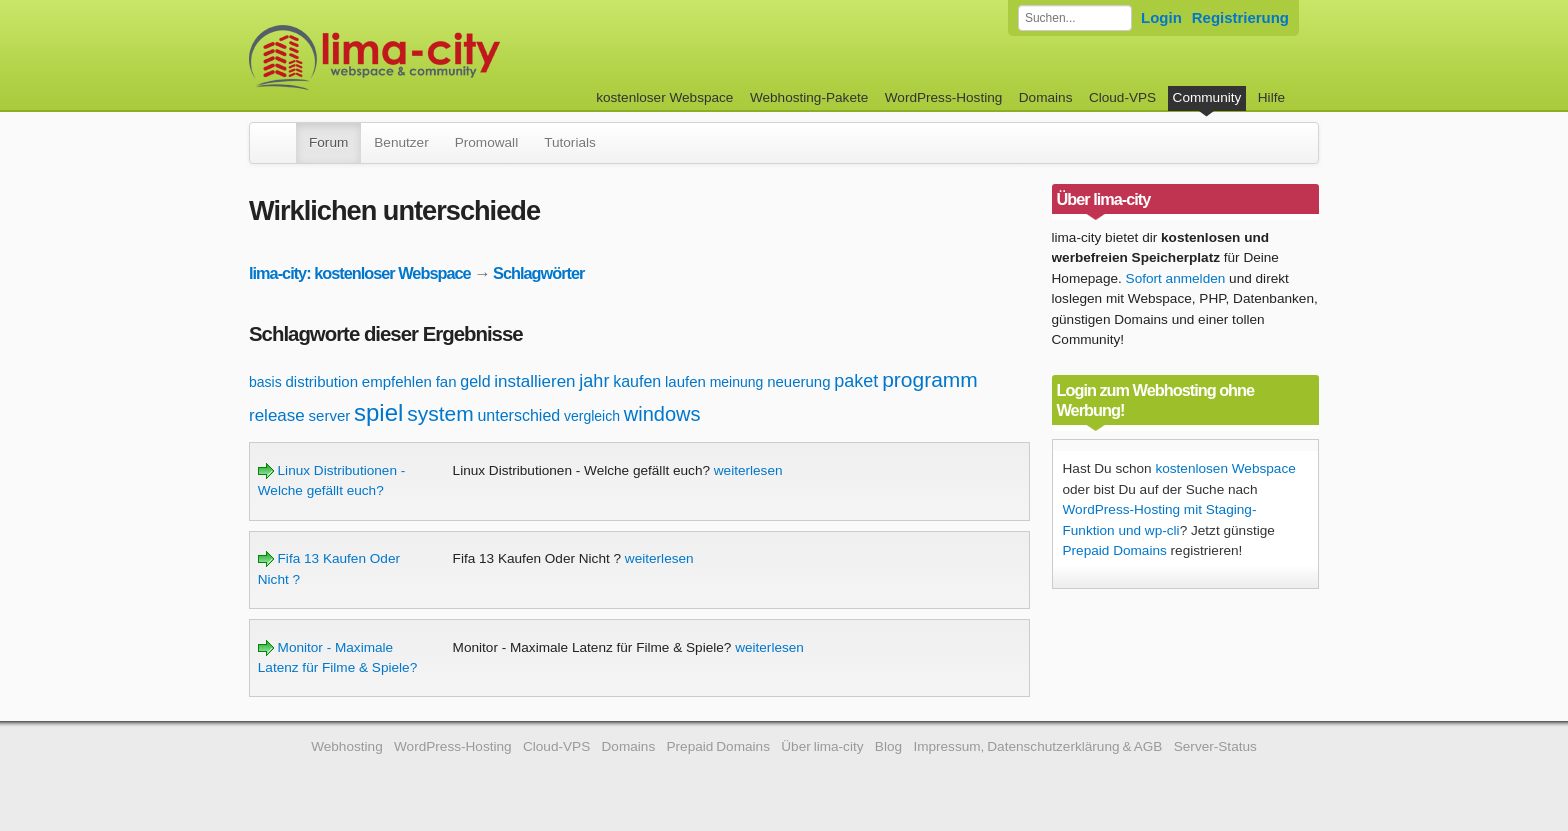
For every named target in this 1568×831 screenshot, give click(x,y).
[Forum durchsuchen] (1075, 18)
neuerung (798, 381)
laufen (685, 381)
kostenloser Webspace (664, 97)
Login (1161, 17)
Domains (1046, 97)
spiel (378, 412)
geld (475, 381)
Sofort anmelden (1176, 278)
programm (930, 379)
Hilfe (1271, 97)
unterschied (518, 415)
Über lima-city (822, 746)
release (277, 415)
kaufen (637, 381)
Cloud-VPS (1122, 97)
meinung (737, 382)
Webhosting (347, 746)
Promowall (486, 142)
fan (446, 381)
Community (1207, 97)
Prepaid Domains (1115, 550)
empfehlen (397, 381)
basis (265, 382)
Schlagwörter (538, 273)
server (330, 415)
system (440, 413)
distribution (321, 381)
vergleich (592, 416)
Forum (328, 142)
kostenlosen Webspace (1225, 468)
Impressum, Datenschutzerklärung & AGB (1037, 746)
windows (662, 414)
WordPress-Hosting (944, 97)
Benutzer (401, 142)
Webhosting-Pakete (809, 97)
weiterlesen (748, 470)
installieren (534, 381)
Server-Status (1215, 746)
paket (856, 381)
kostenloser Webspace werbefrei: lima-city (449, 57)
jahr (594, 381)
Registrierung (1240, 17)
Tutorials (570, 142)
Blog (888, 746)
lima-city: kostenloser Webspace (360, 273)
